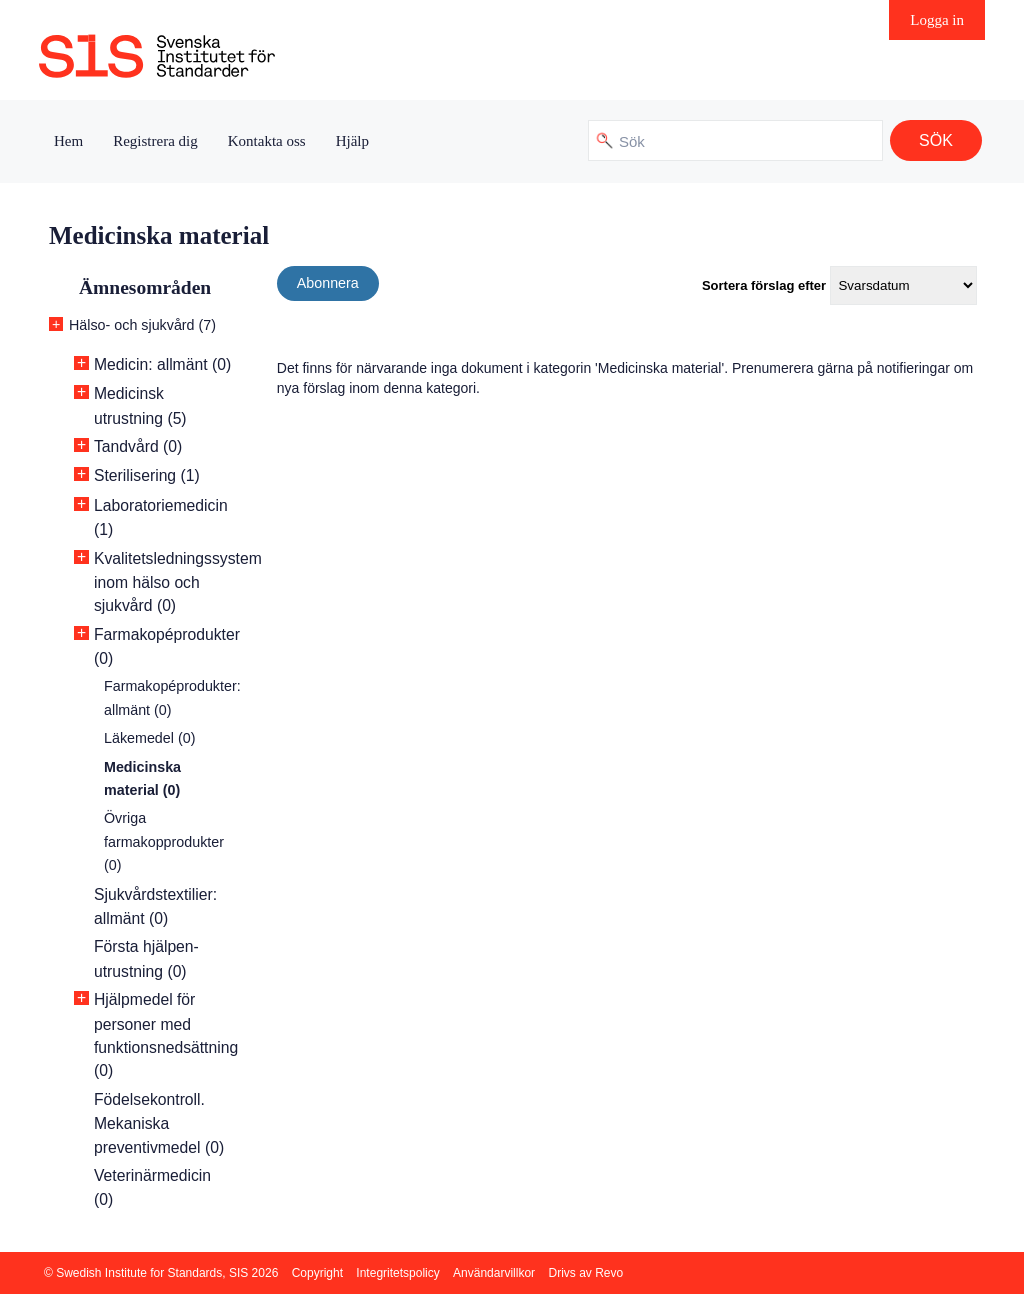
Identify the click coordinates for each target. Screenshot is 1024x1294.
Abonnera (328, 283)
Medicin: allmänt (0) (162, 364)
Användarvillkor (494, 1273)
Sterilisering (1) (147, 475)
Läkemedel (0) (149, 738)
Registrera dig (155, 141)
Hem (68, 141)
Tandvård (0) (138, 446)
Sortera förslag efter (764, 285)
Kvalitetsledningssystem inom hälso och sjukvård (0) (178, 582)
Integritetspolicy (397, 1273)
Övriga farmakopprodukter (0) (164, 841)
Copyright (317, 1273)
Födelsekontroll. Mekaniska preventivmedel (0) (159, 1123)
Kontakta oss (267, 141)
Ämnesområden (145, 287)
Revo (609, 1273)
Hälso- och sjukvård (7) (142, 325)
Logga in (937, 20)
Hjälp (352, 141)
